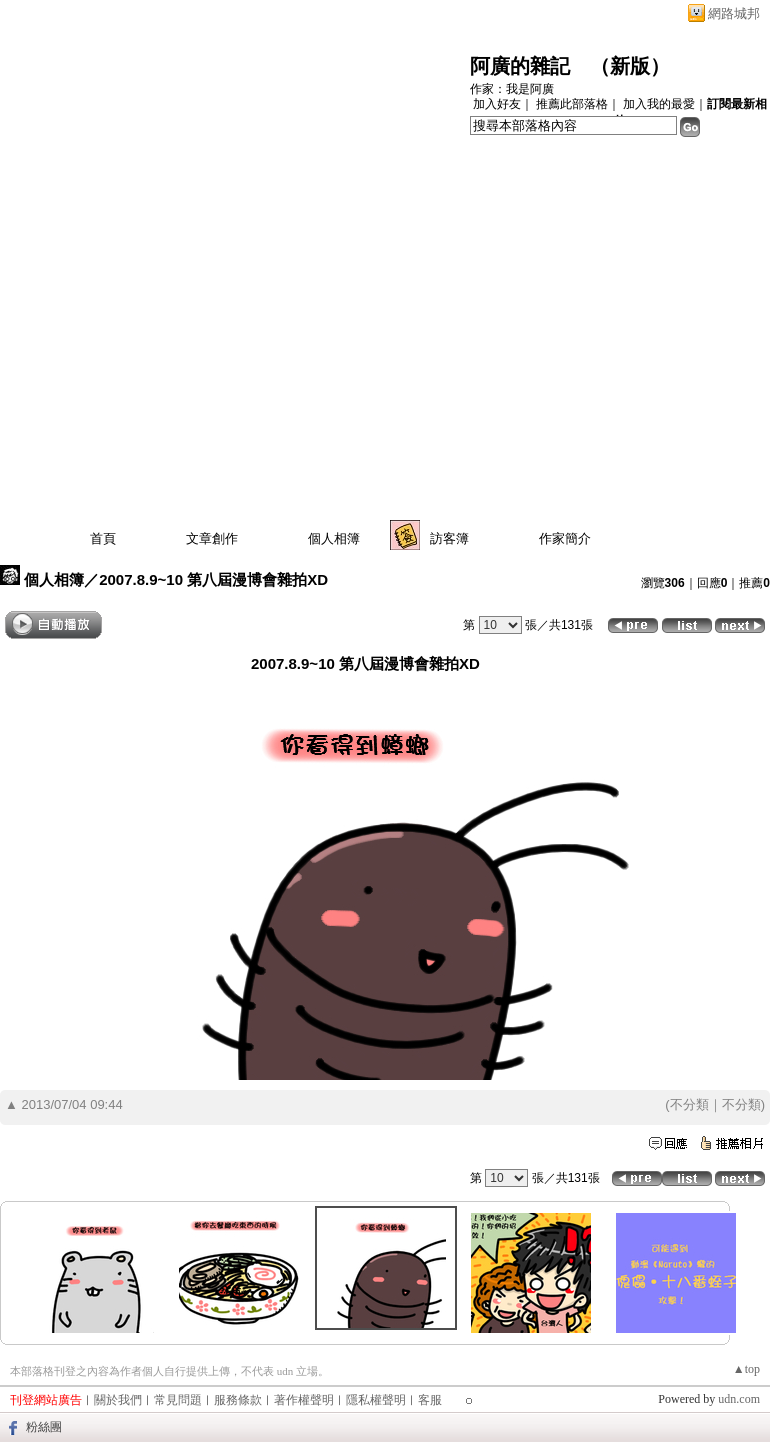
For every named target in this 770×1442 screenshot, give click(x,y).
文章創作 (212, 538)
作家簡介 (565, 538)
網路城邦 (734, 13)
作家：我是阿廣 (512, 89)
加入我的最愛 (659, 104)
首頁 (103, 538)
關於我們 (118, 1400)
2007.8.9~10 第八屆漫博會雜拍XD (213, 579)
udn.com (739, 1399)
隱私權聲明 (376, 1400)
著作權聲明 (304, 1400)
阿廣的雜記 (520, 66)
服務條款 (238, 1400)
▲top (746, 1369)
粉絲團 (44, 1427)
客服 (430, 1400)
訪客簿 (449, 538)
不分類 (689, 1104)
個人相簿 (334, 538)
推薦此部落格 (572, 104)
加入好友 (497, 104)
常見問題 (178, 1400)
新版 (630, 66)
